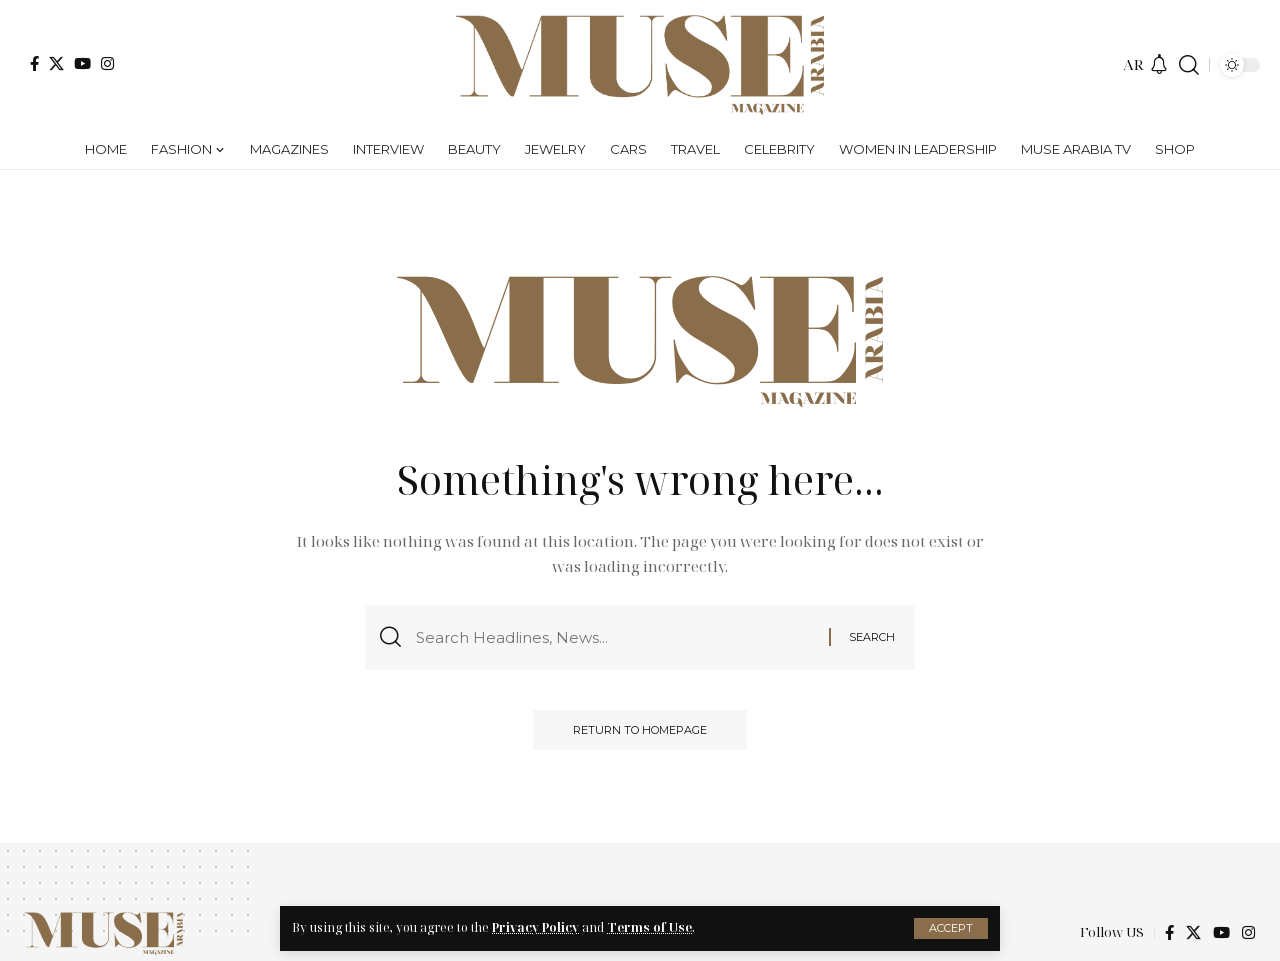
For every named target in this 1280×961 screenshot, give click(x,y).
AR (1133, 64)
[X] (56, 63)
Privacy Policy (535, 927)
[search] (1189, 65)
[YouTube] (82, 63)
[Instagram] (107, 63)
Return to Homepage (640, 730)
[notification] (1159, 65)
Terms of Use (649, 927)
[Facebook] (34, 63)
